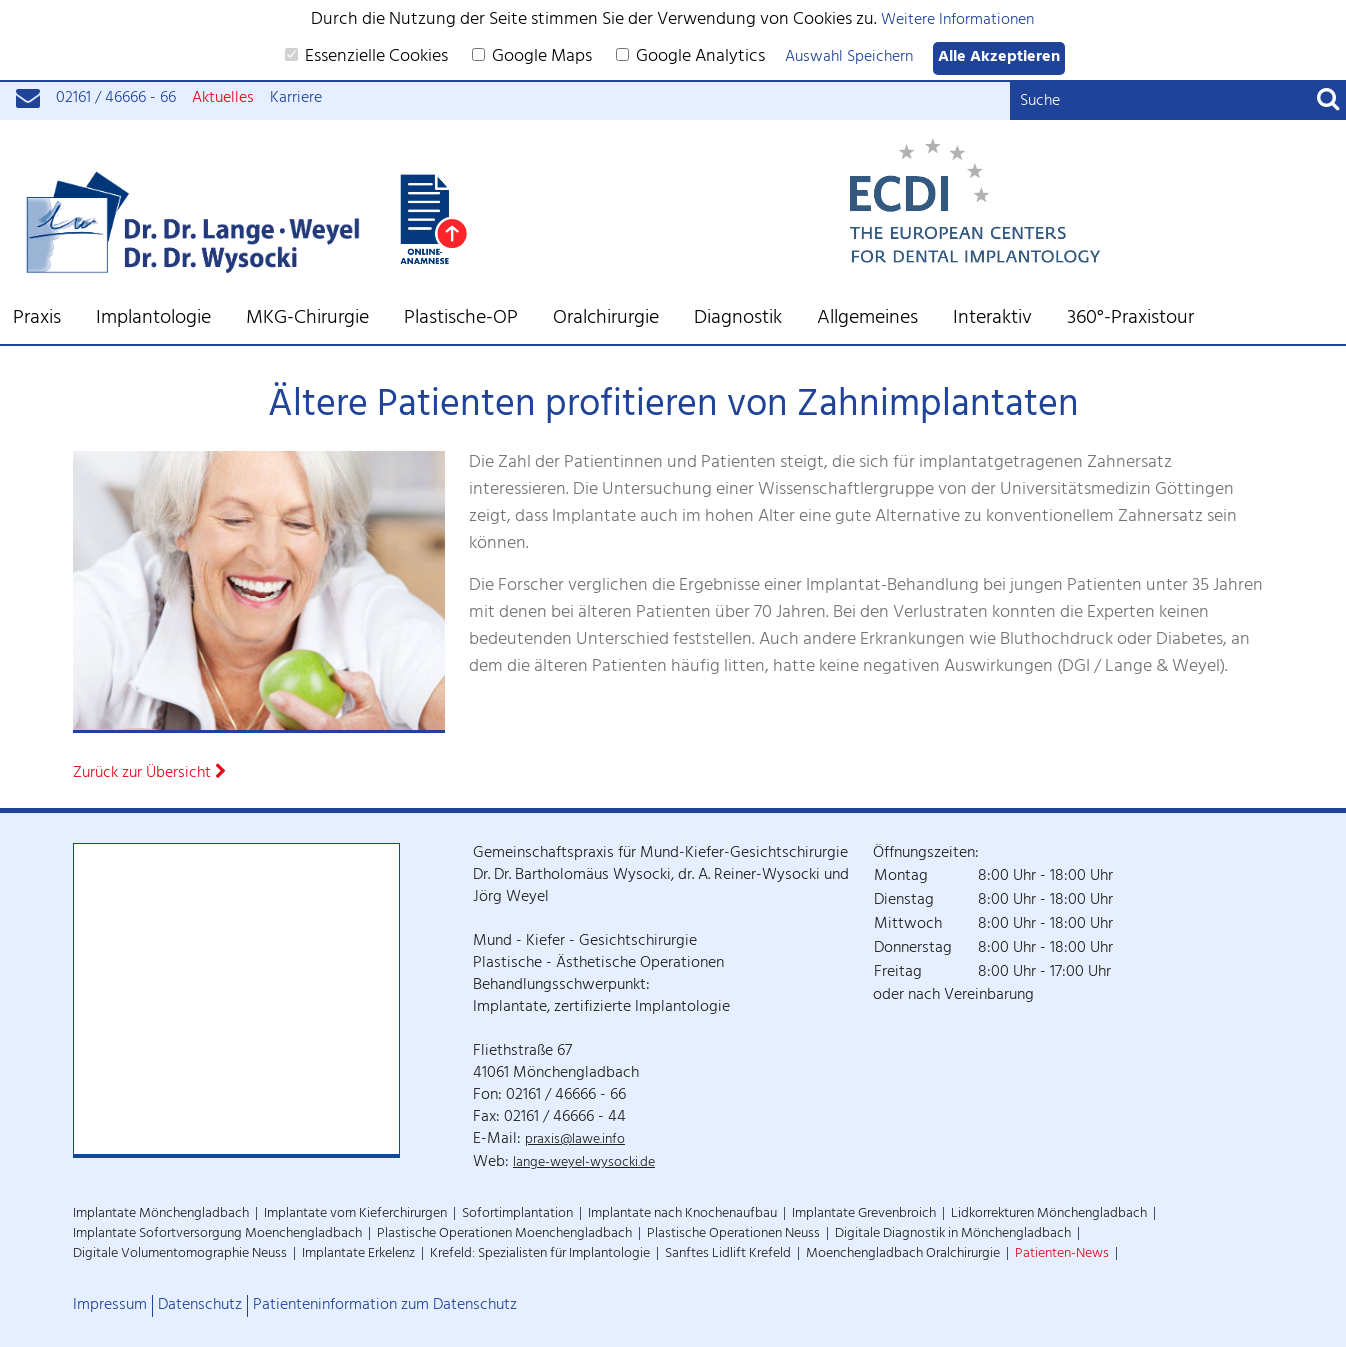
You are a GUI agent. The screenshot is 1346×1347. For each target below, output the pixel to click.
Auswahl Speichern (849, 58)
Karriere (296, 99)
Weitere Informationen (957, 21)
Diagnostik (738, 320)
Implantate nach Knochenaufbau (682, 1214)
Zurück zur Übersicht (150, 774)
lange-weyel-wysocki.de (584, 1163)
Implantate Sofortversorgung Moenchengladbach (217, 1234)
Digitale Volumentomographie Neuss (180, 1254)
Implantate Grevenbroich (864, 1214)
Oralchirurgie (606, 320)
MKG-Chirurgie (307, 320)
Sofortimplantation (517, 1214)
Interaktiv (992, 320)
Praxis (37, 320)
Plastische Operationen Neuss (733, 1234)
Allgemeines (867, 320)
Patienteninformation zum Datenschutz (385, 1306)
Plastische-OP (461, 320)
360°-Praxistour (1130, 320)
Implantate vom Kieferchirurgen (355, 1214)
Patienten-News (1062, 1254)
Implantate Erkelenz (358, 1254)
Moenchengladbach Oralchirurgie (903, 1254)
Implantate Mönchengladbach (161, 1214)
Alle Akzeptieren (999, 58)
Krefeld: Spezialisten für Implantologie (540, 1254)
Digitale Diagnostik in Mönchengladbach (953, 1234)
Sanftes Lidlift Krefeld (728, 1254)
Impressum (110, 1306)
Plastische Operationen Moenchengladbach (504, 1234)
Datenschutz (200, 1306)
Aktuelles (223, 99)
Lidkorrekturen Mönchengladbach (1049, 1214)
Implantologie (153, 320)
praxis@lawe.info (575, 1140)
